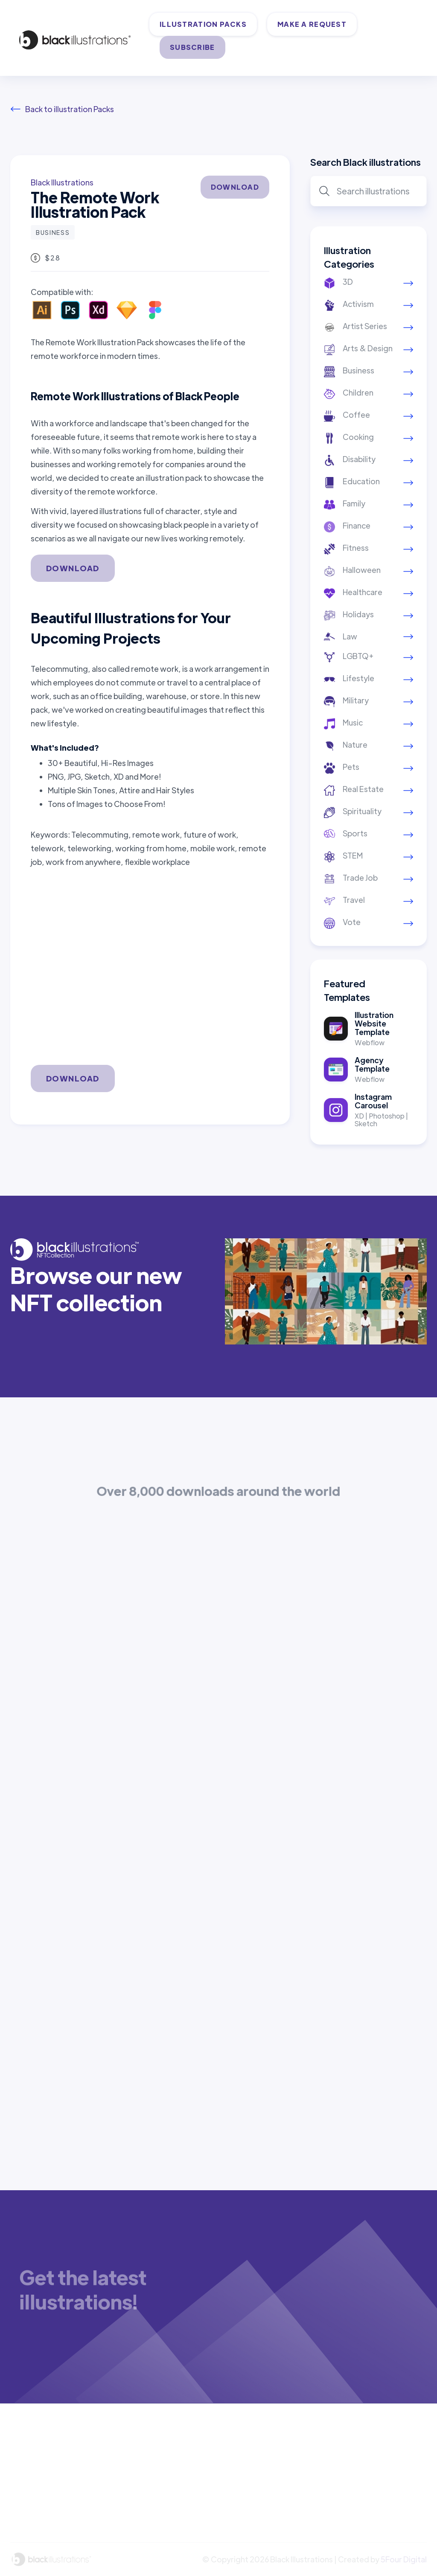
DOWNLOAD (235, 186)
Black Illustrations (62, 182)
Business (53, 232)
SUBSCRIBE (192, 47)
